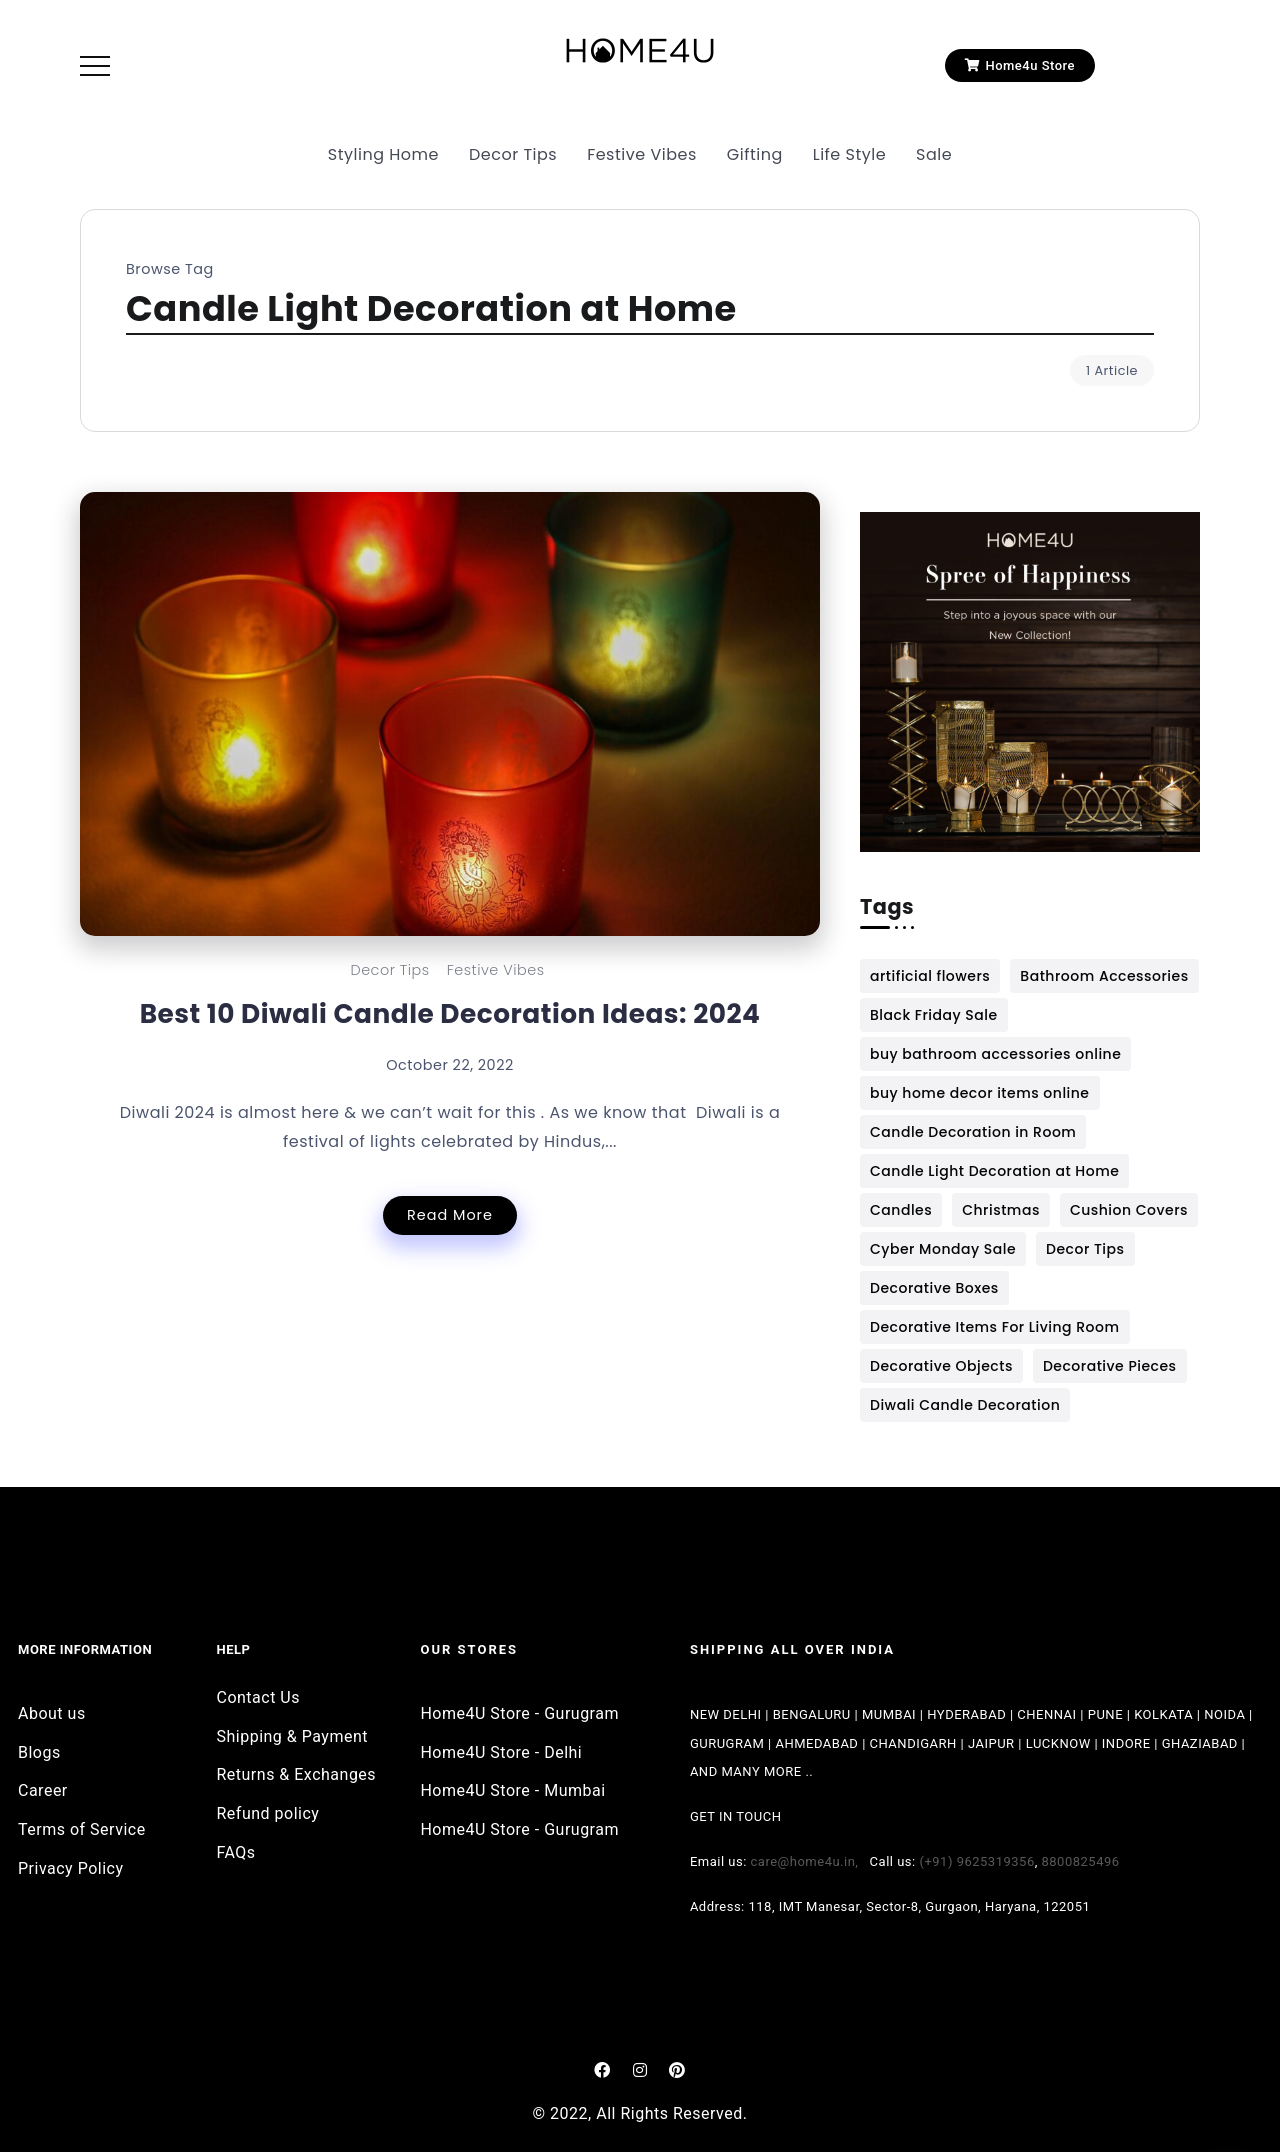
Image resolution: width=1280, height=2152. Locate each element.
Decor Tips (389, 970)
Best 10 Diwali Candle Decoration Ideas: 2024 (450, 1013)
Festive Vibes (496, 970)
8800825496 (1081, 1861)
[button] (1020, 65)
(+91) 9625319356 (976, 1861)
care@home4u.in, (810, 1861)
